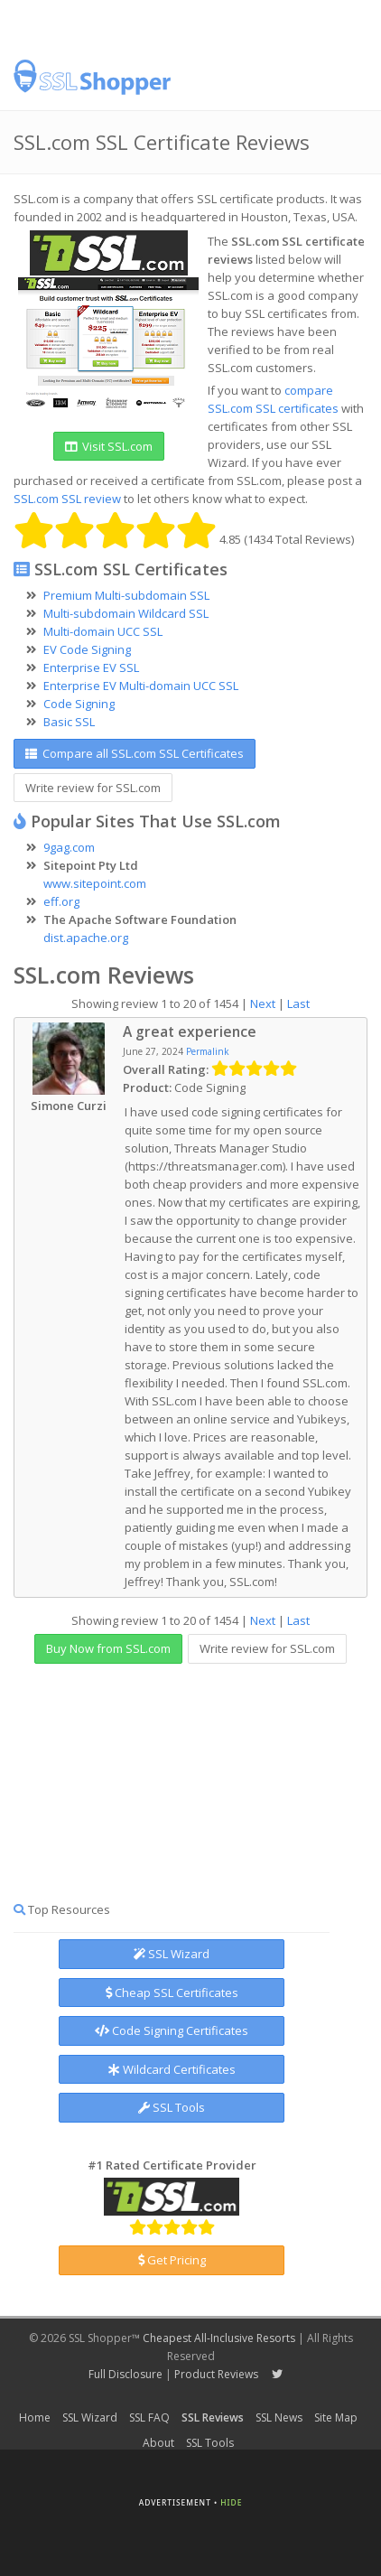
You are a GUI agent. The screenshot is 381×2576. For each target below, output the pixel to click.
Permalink (207, 1051)
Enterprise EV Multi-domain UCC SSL (140, 685)
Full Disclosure (125, 2374)
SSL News (279, 2417)
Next (262, 1003)
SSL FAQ (149, 2417)
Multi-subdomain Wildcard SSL (126, 613)
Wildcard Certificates (172, 2069)
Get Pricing (172, 2260)
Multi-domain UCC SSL (103, 631)
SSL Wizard (171, 1954)
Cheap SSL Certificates (172, 1992)
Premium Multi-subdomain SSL (126, 595)
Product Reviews (216, 2374)
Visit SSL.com (109, 446)
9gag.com (69, 847)
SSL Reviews (212, 2417)
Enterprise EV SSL (91, 667)
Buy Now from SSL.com (108, 1648)
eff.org (61, 901)
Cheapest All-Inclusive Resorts (219, 2338)
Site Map (336, 2417)
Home (35, 2417)
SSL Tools (171, 2107)
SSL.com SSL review (67, 498)
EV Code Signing (87, 649)
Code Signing (79, 703)
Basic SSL (69, 722)
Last (298, 1003)
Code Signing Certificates (171, 2030)
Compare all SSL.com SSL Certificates (134, 753)
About (158, 2442)
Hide (231, 2502)
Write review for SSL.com (93, 787)
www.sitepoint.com (94, 883)
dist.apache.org (85, 937)
